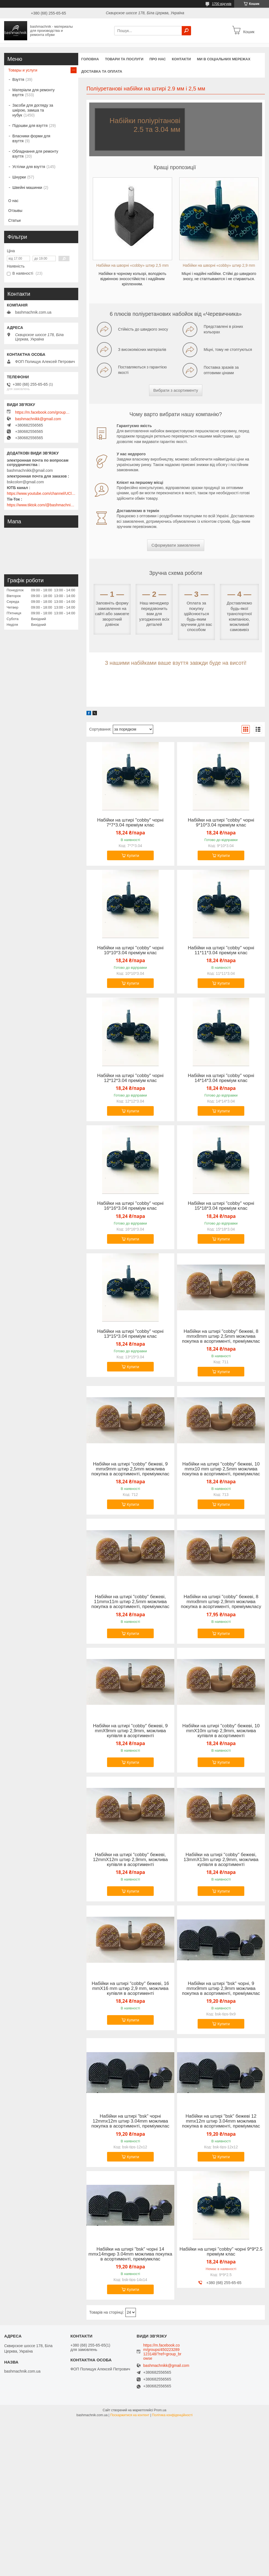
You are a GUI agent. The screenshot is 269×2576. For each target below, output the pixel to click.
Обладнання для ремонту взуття (35, 153)
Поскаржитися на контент (129, 2415)
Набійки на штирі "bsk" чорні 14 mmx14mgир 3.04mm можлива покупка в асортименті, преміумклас (130, 2254)
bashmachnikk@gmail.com (38, 419)
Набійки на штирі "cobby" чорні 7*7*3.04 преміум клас (130, 823)
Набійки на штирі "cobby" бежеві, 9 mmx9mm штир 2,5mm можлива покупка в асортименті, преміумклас (130, 1469)
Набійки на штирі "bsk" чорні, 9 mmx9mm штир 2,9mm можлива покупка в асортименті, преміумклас (221, 1988)
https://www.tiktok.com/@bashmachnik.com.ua (41, 505)
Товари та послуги (124, 59)
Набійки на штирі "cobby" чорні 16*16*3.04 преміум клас (130, 1206)
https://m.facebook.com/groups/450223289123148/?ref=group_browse (42, 412)
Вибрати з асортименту (175, 390)
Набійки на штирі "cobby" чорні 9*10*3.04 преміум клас (221, 823)
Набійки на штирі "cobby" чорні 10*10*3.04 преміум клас (130, 950)
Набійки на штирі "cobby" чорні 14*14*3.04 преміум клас (221, 1078)
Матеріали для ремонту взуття (33, 92)
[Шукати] (186, 30)
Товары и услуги (22, 70)
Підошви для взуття (29, 125)
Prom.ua (160, 2410)
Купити (133, 855)
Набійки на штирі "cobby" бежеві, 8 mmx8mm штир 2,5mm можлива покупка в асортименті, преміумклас (221, 1336)
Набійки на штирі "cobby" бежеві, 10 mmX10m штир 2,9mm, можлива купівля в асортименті (221, 1730)
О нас (13, 200)
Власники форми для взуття (31, 138)
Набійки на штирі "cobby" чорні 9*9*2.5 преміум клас (221, 2252)
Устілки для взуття (28, 166)
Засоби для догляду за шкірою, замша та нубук (32, 110)
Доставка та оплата (101, 71)
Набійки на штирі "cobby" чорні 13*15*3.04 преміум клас (130, 1334)
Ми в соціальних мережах (223, 59)
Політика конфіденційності (172, 2415)
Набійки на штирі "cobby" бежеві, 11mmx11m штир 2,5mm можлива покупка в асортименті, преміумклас (130, 1601)
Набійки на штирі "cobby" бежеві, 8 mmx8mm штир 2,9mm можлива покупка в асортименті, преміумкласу (221, 1601)
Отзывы (15, 210)
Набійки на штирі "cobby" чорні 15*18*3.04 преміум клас (221, 1206)
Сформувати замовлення (176, 545)
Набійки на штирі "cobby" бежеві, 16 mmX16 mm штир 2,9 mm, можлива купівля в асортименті (130, 1988)
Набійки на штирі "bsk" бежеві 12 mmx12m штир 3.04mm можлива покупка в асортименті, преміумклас (221, 2121)
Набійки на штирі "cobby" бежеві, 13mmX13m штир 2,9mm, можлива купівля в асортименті (221, 1859)
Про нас (157, 59)
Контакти (181, 59)
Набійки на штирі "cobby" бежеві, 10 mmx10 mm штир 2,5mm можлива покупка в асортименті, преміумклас (221, 1469)
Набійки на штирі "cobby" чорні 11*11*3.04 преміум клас (221, 950)
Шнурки (19, 177)
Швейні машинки (27, 187)
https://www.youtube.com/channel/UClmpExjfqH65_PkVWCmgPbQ (41, 493)
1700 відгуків (221, 4)
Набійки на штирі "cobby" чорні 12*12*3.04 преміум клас (130, 1078)
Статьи (14, 220)
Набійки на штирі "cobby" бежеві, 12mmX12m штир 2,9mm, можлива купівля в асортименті (130, 1859)
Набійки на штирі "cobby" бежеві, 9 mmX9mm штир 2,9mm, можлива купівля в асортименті (130, 1730)
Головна (90, 59)
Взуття (18, 79)
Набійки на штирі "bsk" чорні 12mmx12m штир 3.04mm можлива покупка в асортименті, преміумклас (130, 2121)
